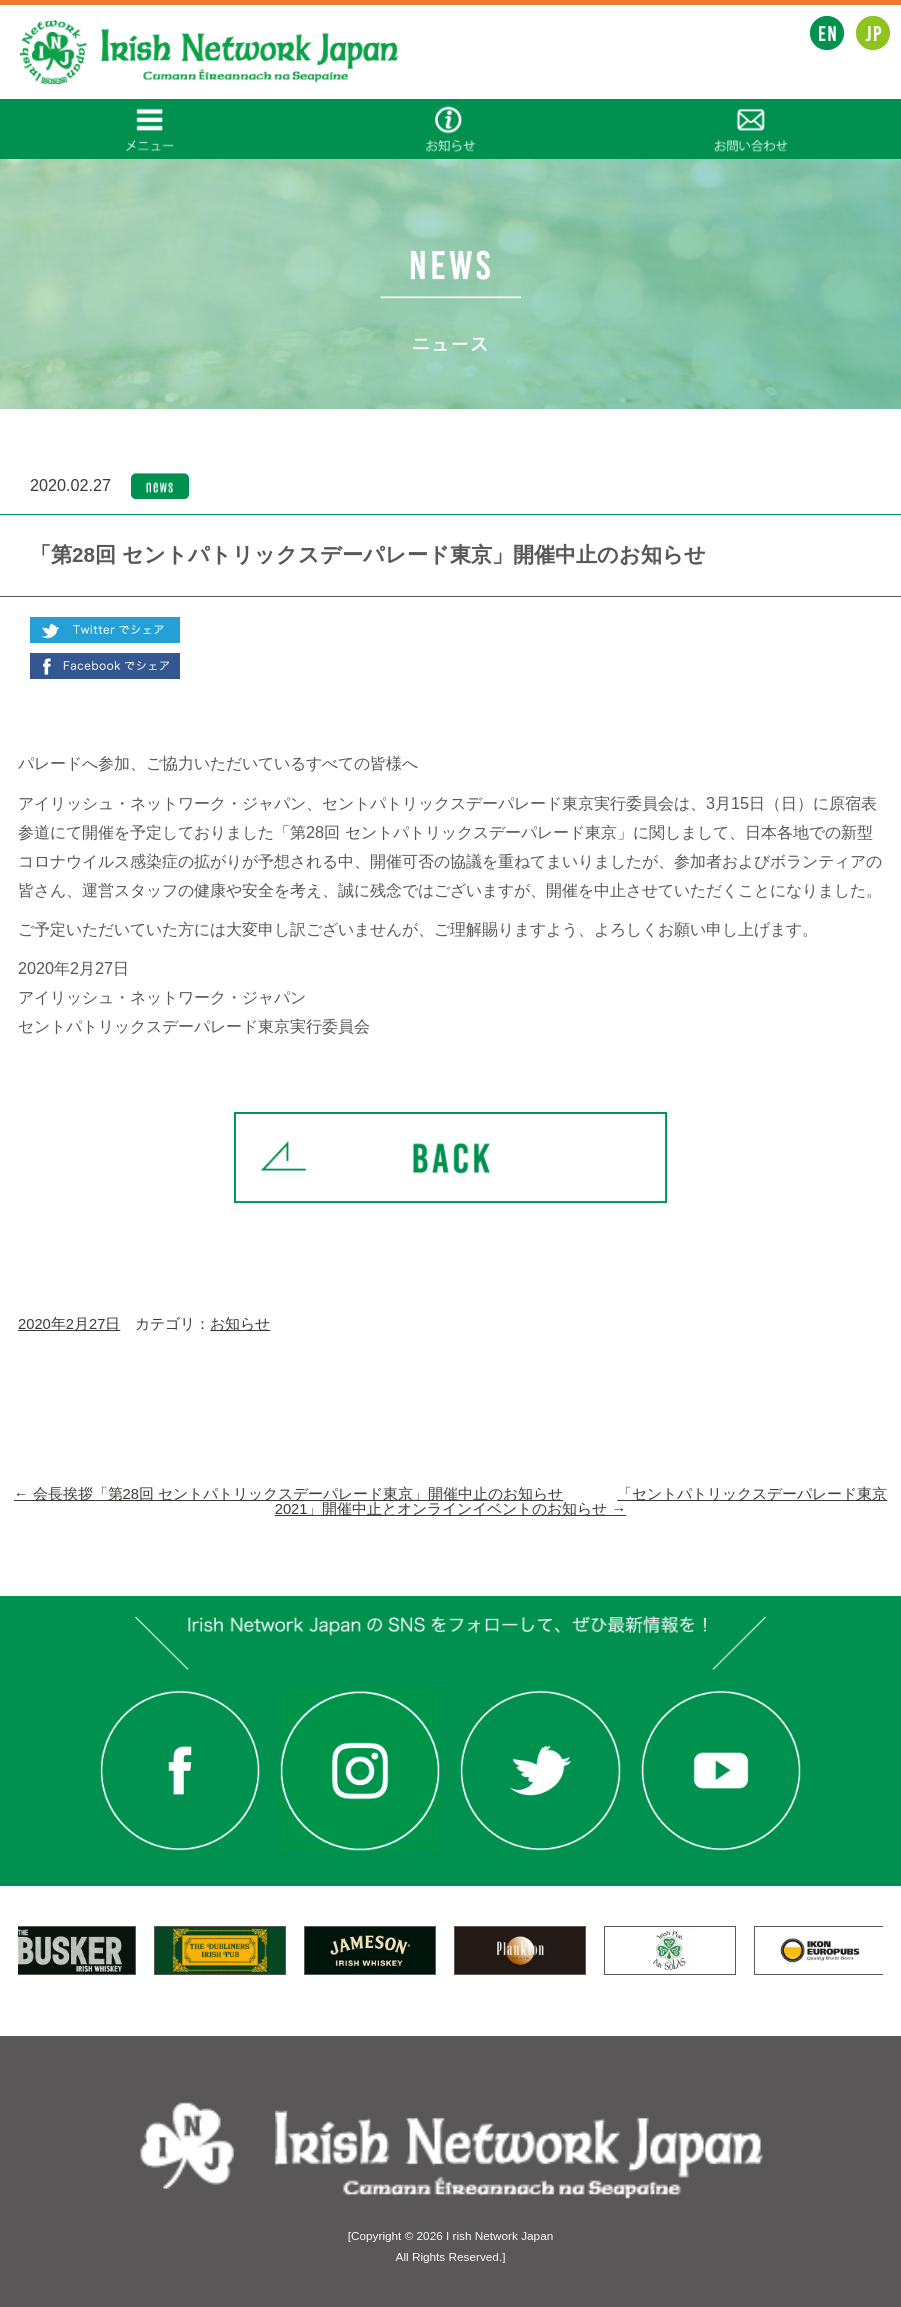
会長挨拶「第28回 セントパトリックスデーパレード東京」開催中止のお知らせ (288, 1494)
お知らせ (240, 1324)
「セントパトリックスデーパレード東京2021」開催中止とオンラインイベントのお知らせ (581, 1501)
